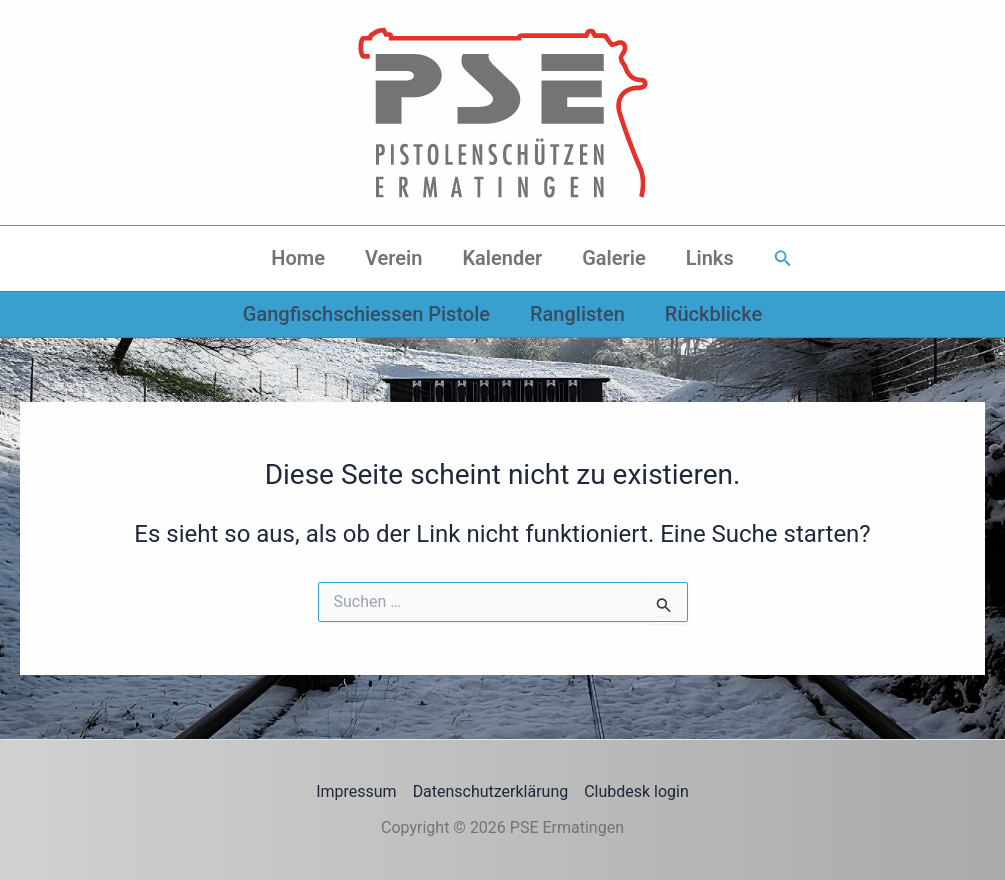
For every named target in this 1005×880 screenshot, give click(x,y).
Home (298, 258)
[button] (783, 258)
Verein (393, 258)
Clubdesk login (636, 791)
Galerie (614, 258)
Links (710, 258)
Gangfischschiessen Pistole (366, 314)
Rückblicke (713, 314)
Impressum (356, 791)
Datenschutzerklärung (491, 791)
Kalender (502, 258)
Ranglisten (577, 314)
